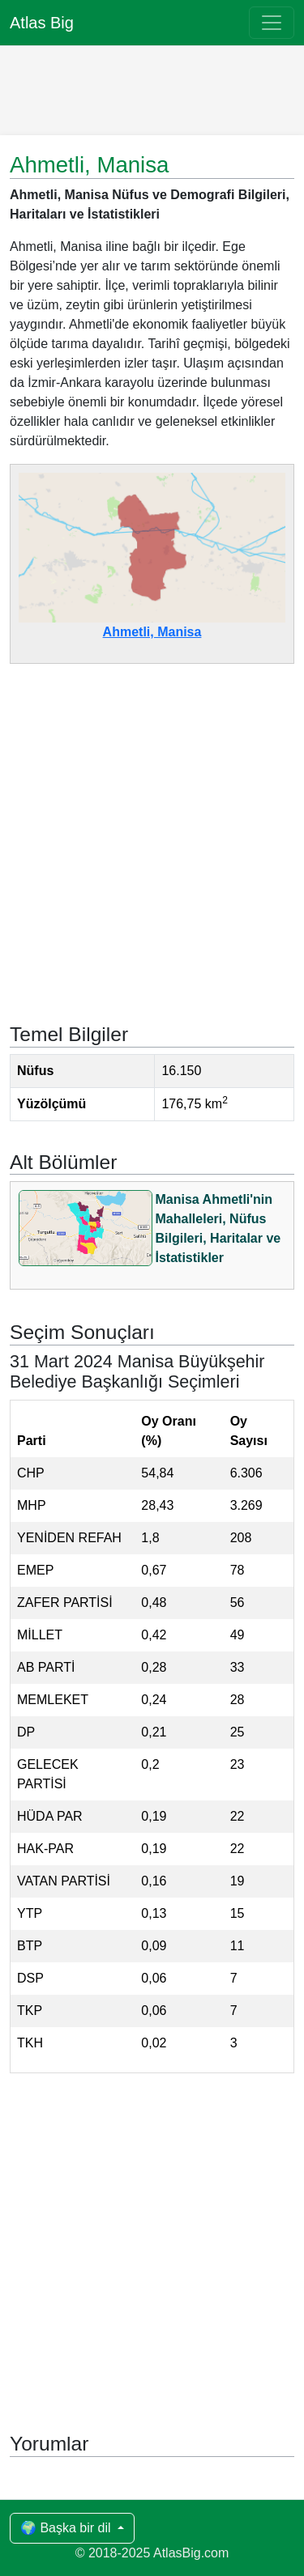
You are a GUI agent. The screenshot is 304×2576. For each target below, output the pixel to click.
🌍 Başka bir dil (67, 2528)
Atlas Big (42, 23)
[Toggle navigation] (271, 22)
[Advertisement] (152, 86)
